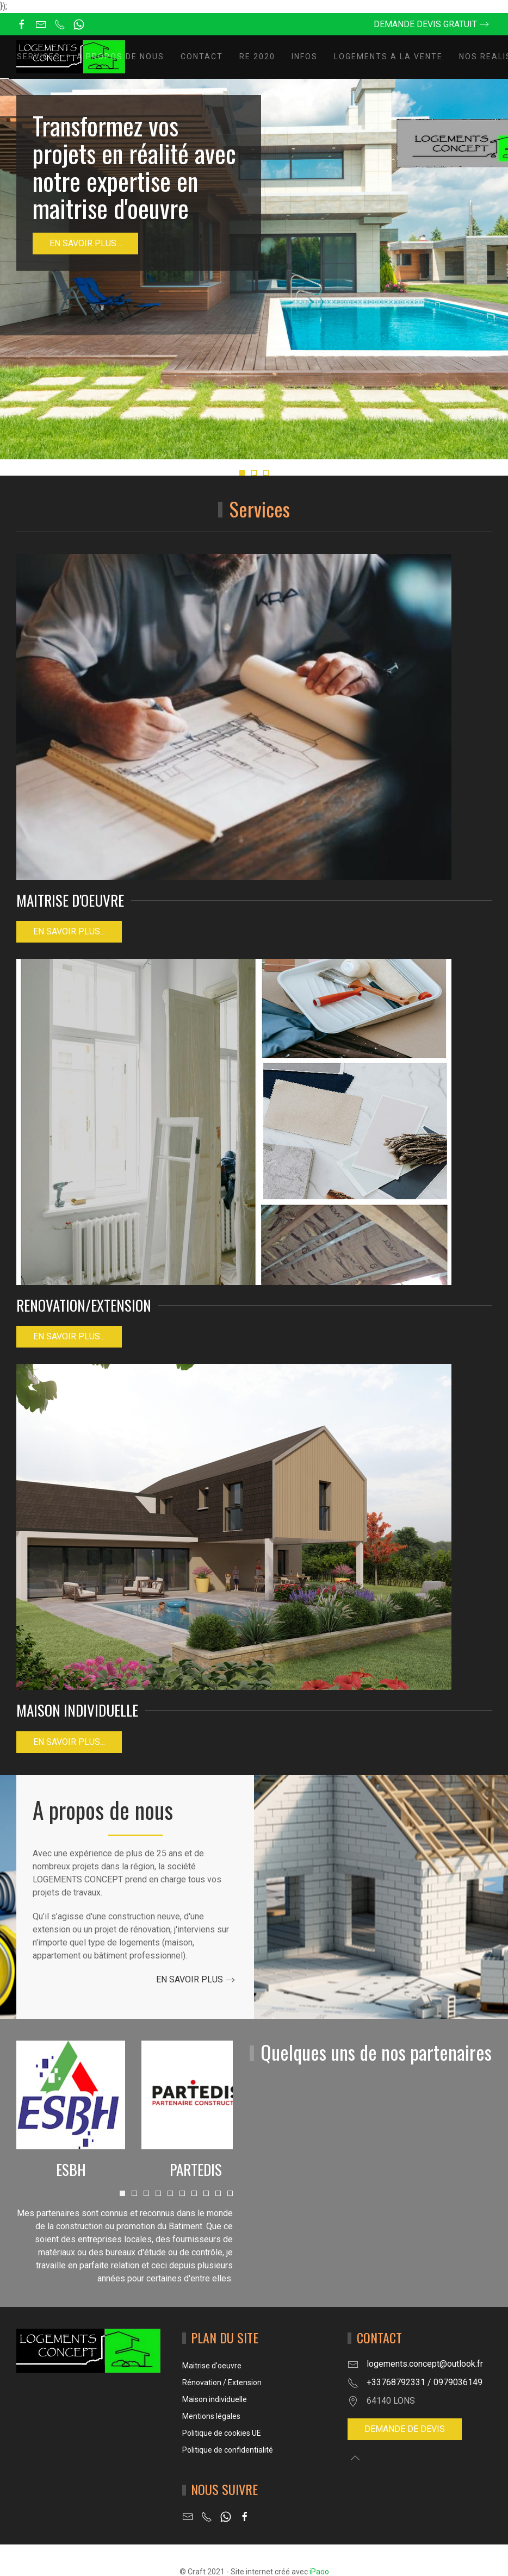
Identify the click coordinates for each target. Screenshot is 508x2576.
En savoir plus (189, 1979)
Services (38, 56)
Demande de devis (404, 2429)
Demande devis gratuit (425, 24)
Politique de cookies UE (221, 2433)
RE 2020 (257, 56)
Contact (202, 56)
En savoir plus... (85, 243)
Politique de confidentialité (227, 2450)
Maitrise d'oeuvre (211, 2365)
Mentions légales (211, 2416)
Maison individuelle (214, 2399)
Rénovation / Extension (222, 2382)
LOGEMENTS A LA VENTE (388, 56)
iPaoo (319, 2571)
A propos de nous (120, 56)
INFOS (305, 56)
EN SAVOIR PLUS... (69, 1336)
